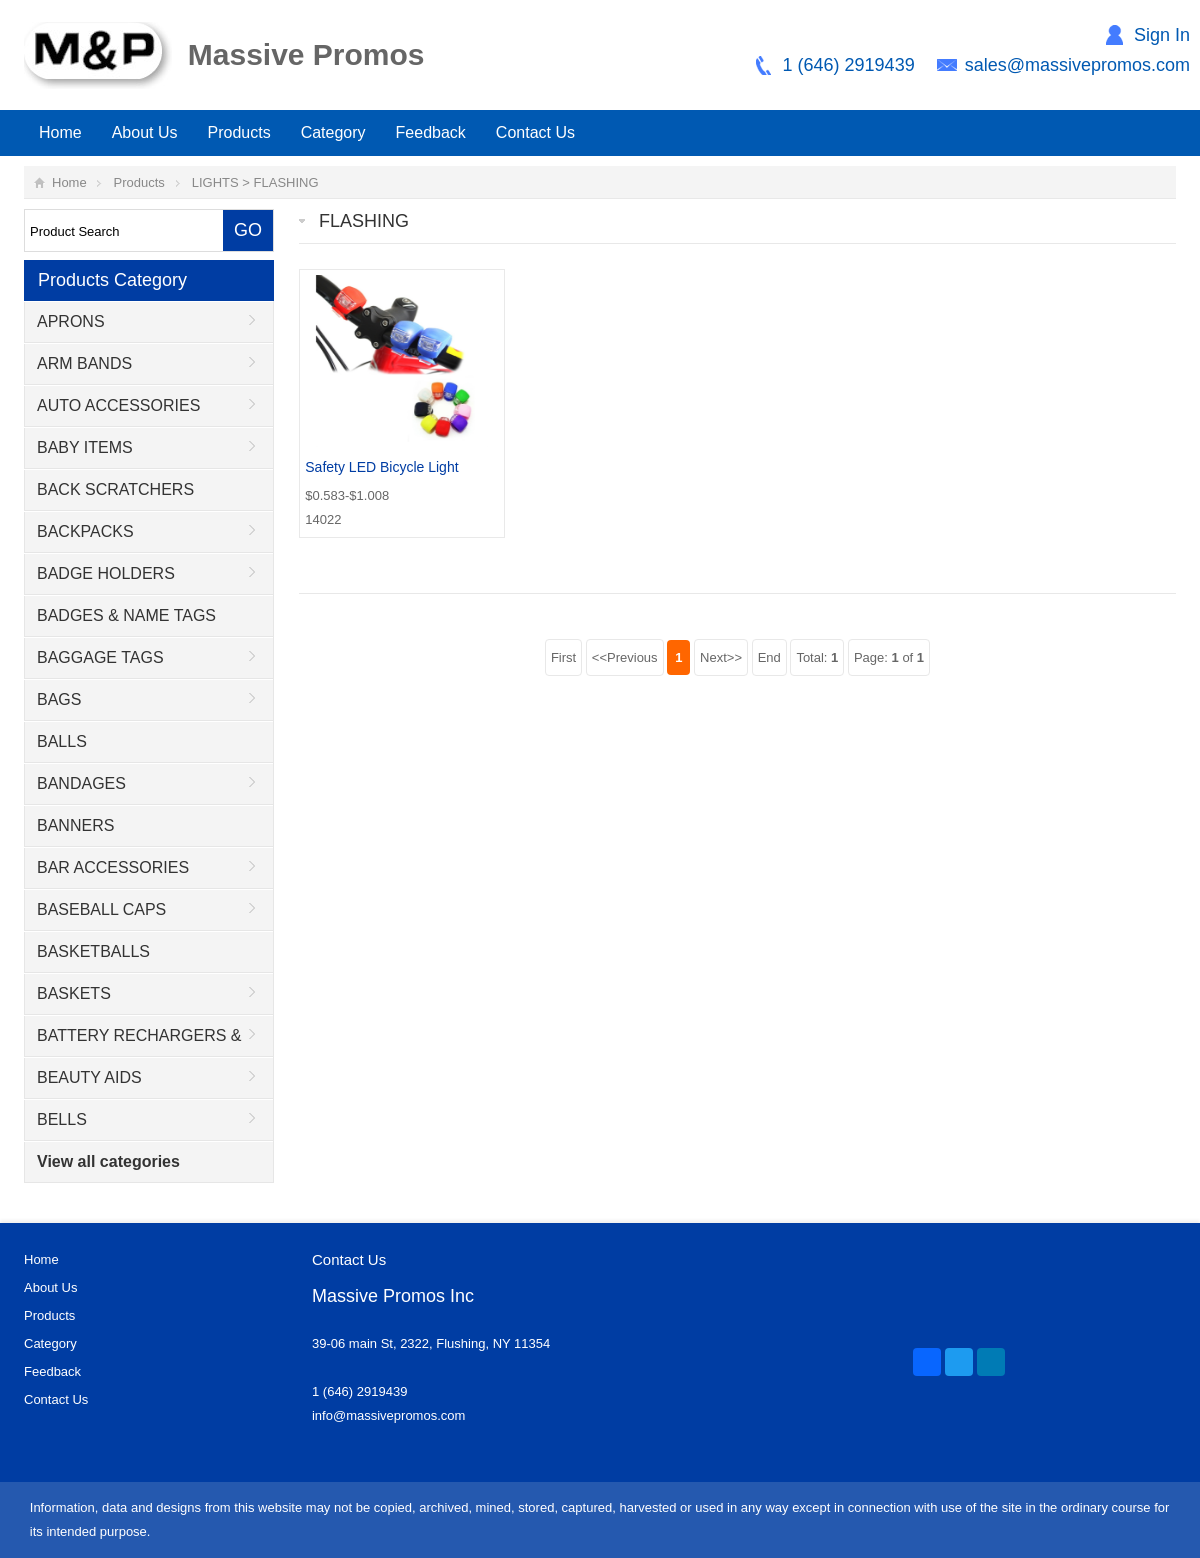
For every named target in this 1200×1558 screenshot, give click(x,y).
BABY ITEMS (85, 447)
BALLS (62, 741)
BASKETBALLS (93, 951)
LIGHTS (215, 182)
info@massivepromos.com (388, 1415)
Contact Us (535, 132)
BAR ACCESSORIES (113, 867)
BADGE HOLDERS (106, 573)
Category (333, 132)
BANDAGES (81, 783)
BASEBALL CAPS (101, 909)
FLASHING (286, 182)
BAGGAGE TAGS (100, 657)
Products (239, 132)
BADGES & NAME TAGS (126, 615)
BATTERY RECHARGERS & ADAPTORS (133, 1042)
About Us (145, 132)
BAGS (59, 699)
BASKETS (74, 993)
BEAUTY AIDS (89, 1077)
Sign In (1162, 35)
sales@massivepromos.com (1077, 65)
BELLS (62, 1119)
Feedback (431, 132)
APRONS (71, 321)
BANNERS (75, 825)
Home (60, 132)
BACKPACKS (85, 531)
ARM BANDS (84, 363)
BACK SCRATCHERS (115, 489)
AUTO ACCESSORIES (118, 405)
